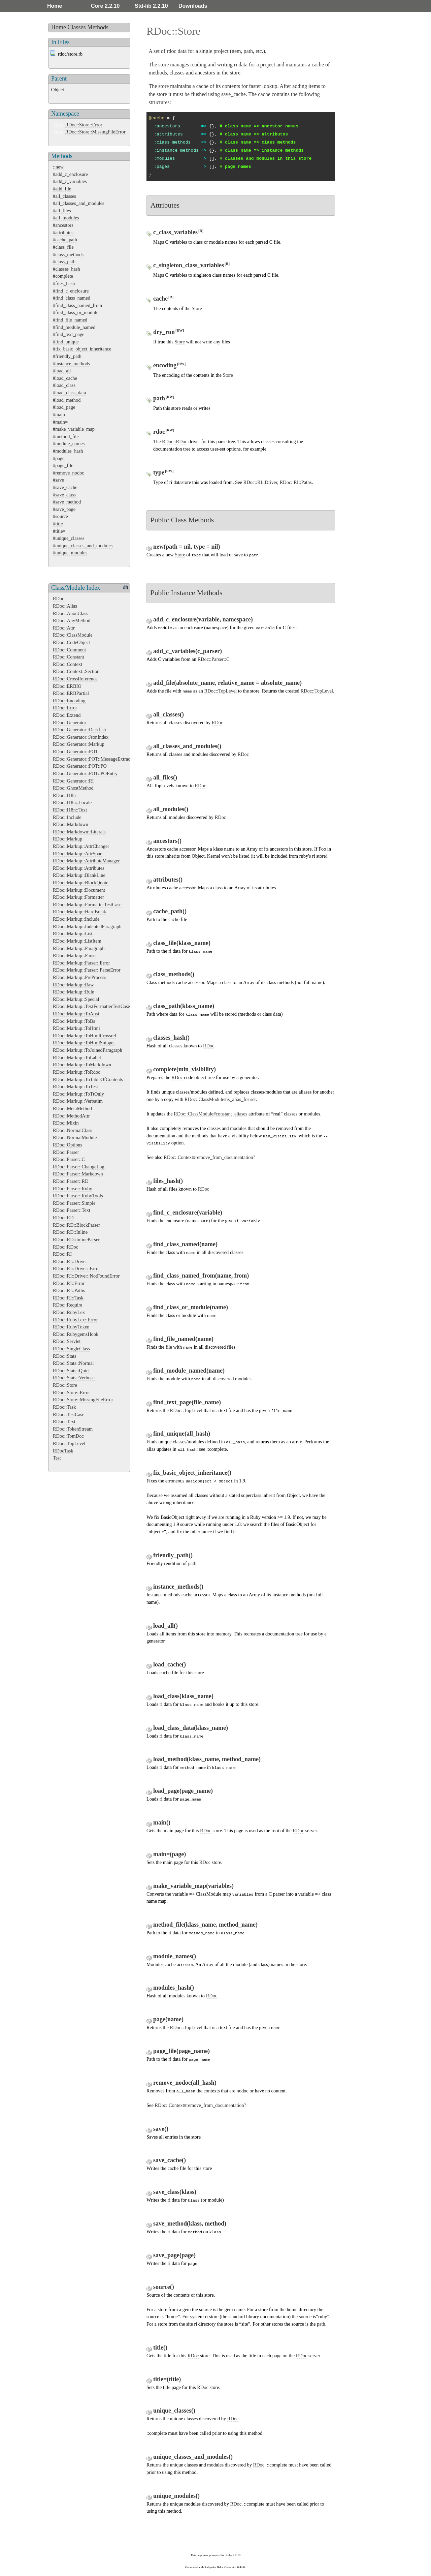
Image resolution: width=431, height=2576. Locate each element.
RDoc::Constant (68, 657)
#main (59, 414)
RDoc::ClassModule (73, 635)
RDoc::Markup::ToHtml (76, 1028)
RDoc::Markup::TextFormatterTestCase (91, 1006)
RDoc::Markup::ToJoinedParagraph (87, 1050)
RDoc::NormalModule (75, 1137)
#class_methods (68, 254)
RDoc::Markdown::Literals (79, 831)
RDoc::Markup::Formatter (78, 897)
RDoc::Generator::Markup (78, 744)
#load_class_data (69, 392)
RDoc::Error (65, 707)
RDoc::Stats (64, 1356)
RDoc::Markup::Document (79, 890)
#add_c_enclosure (70, 174)
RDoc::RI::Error (69, 1283)
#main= (60, 422)
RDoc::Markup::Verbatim (78, 1101)
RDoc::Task (64, 1407)
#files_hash (64, 283)
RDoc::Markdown (70, 824)
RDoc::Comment (69, 649)
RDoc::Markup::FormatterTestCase (87, 904)
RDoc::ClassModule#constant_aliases (210, 1113)
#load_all (62, 370)
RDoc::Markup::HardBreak (79, 911)
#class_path (64, 261)
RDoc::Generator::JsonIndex (80, 737)
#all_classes (64, 196)
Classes (77, 27)
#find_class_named (71, 298)
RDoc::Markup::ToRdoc (76, 1072)
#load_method (66, 400)
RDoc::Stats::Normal (73, 1363)
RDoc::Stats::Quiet (71, 1370)
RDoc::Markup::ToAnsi (76, 1013)
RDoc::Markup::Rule (73, 991)
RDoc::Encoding (69, 700)
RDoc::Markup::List (73, 933)
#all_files (62, 210)
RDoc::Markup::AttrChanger (81, 846)
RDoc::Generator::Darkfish (79, 729)
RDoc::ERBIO (67, 686)
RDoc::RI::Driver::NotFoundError (86, 1276)
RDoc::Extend (66, 715)
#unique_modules (70, 552)
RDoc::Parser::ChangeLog (78, 1166)
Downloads (192, 6)
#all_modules (66, 217)
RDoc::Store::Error (83, 124)
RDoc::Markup (67, 838)
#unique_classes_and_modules (82, 545)
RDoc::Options (67, 1144)
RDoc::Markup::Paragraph (78, 948)
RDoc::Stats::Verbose (74, 1377)
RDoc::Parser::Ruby (72, 1188)
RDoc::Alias (65, 606)
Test (57, 1458)
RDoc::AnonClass (70, 613)
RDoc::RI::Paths (69, 1290)
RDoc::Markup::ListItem (77, 941)
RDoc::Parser (66, 1152)
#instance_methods (71, 363)
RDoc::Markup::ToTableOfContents (88, 1079)
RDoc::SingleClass (71, 1348)
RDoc (58, 598)
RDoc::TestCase (68, 1414)
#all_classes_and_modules (78, 203)
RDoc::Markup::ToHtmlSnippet (84, 1042)
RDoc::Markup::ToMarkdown (82, 1064)
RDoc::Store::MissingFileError (95, 131)
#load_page (64, 407)
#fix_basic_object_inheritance (82, 348)
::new (58, 167)
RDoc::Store (65, 1385)
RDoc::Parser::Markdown (78, 1173)
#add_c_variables (70, 181)
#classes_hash (66, 269)
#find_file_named (70, 320)
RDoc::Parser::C (69, 1159)
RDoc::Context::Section (76, 671)
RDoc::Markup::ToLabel (77, 1057)
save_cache (233, 94)
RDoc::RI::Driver (70, 1261)
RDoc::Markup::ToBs (74, 1021)
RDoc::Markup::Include (76, 919)
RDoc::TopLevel (69, 1443)
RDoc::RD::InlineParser (76, 1239)
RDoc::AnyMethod (71, 620)
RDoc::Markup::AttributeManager (86, 860)
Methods (97, 27)
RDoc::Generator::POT (75, 751)
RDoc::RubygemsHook (75, 1334)
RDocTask (63, 1450)
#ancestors (63, 225)
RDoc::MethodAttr (71, 1115)
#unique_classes (69, 538)
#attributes (63, 232)
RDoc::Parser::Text (71, 1210)
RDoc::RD (63, 1217)
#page (58, 458)
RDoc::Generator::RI (73, 781)
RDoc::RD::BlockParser (76, 1225)
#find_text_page (69, 334)
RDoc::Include (67, 817)
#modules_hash (68, 451)
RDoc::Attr (64, 628)
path (192, 1563)
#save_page (64, 509)
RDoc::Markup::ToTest (75, 1086)
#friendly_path (67, 356)
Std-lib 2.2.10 (151, 6)
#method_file (66, 436)
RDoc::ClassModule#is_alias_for (217, 1099)
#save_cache (65, 487)
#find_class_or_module (75, 312)
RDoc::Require (67, 1305)
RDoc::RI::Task (68, 1297)
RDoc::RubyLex (69, 1312)
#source (60, 516)
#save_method (67, 501)
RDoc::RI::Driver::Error (76, 1268)
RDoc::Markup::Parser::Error (81, 962)
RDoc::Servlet (66, 1341)
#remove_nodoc (68, 473)
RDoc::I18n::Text (70, 809)
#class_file (63, 247)
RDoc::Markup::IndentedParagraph (87, 926)
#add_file (62, 188)
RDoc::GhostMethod (73, 788)
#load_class (64, 385)
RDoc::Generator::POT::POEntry (85, 773)
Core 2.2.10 (105, 6)
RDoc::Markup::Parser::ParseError (87, 970)
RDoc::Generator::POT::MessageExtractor (94, 759)
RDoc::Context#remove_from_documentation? (209, 1157)
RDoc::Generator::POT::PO (80, 766)
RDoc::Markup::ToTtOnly (78, 1094)
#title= (59, 531)
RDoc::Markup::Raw (73, 984)
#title (58, 523)
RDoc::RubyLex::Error (75, 1319)
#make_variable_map (74, 429)
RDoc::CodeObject (71, 642)
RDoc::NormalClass (72, 1130)
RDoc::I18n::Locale (72, 802)
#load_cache (65, 378)
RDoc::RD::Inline (70, 1232)
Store (197, 308)
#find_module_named (74, 327)
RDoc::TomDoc (68, 1436)
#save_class (64, 494)
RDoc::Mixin (66, 1123)
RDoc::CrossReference (75, 678)
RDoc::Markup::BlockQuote (80, 882)
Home (54, 6)
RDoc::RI (62, 1254)
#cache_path (65, 239)
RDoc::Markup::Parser (75, 955)
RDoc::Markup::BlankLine (79, 875)
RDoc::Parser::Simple (74, 1203)
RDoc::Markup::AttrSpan (77, 853)
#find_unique (66, 341)
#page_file (63, 465)
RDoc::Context (67, 664)
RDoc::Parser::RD (71, 1181)
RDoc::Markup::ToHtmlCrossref (84, 1035)
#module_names (69, 443)
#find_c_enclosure (71, 291)
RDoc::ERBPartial (71, 693)
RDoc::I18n (64, 795)
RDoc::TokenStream (73, 1429)
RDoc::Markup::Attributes (78, 868)
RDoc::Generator (69, 722)
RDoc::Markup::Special (76, 999)
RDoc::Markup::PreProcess (79, 977)
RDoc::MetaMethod (72, 1108)
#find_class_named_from (77, 305)
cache (202, 86)
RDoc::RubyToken (71, 1326)
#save (58, 480)
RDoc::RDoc (65, 1247)
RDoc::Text (64, 1421)
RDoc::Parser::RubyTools (78, 1195)
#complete (63, 276)
